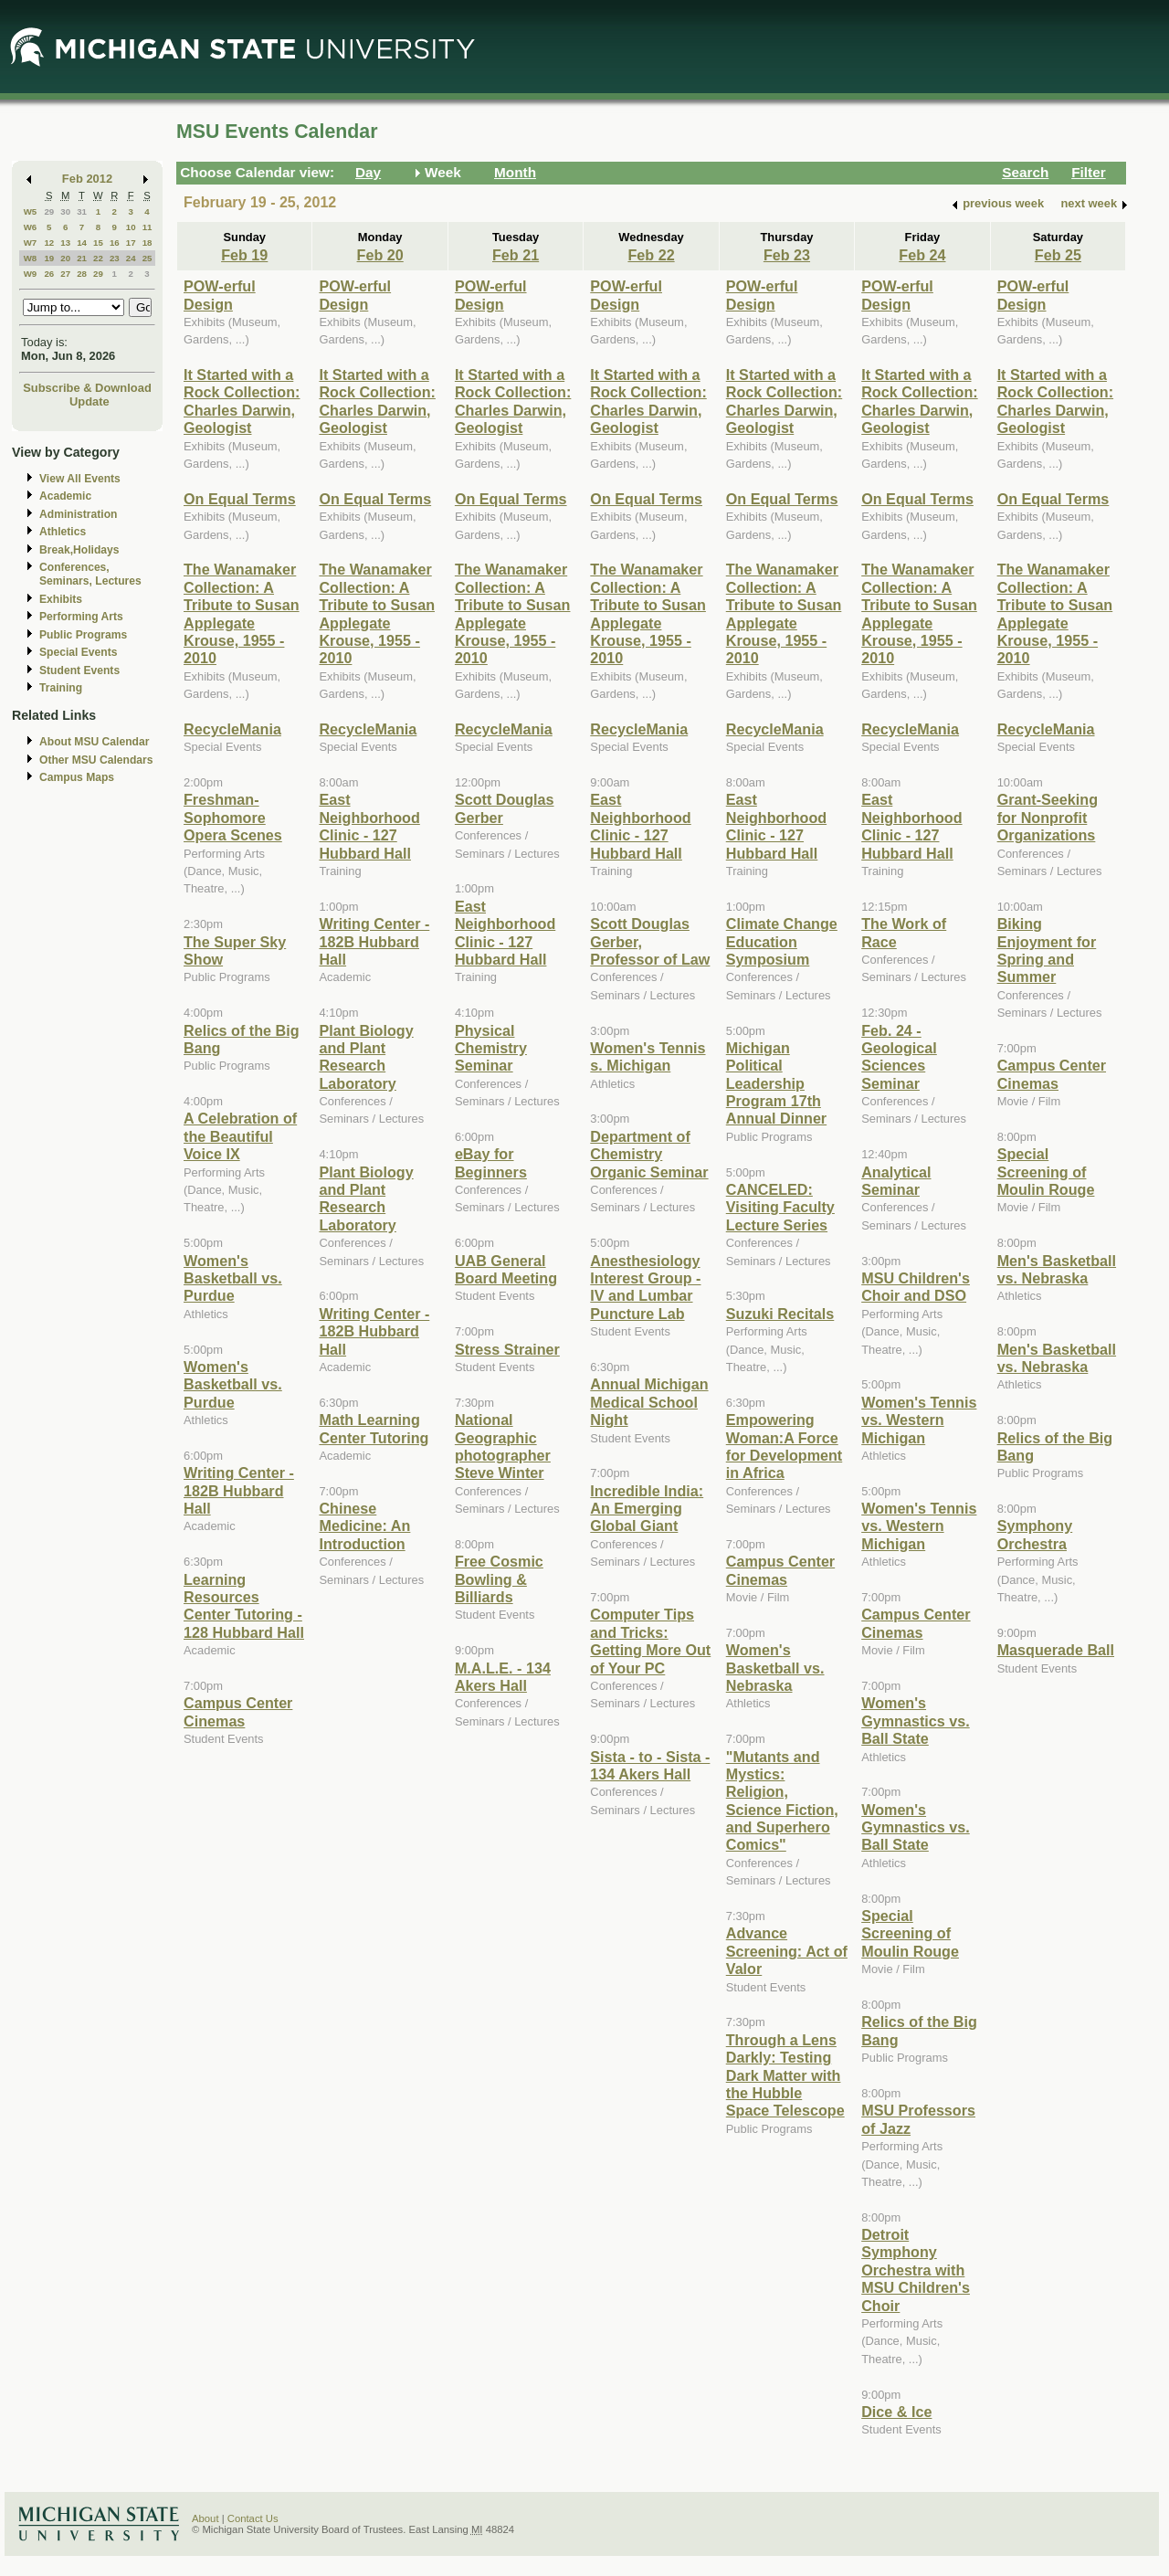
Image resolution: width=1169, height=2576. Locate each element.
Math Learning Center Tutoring (373, 1428)
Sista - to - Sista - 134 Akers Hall (650, 1765)
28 (82, 274)
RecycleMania (232, 729)
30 (65, 211)
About (205, 2518)
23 (115, 258)
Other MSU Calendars (96, 760)
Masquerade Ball (1055, 1650)
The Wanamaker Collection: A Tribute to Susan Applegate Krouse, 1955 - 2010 (242, 613)
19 (49, 258)
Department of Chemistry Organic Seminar (649, 1154)
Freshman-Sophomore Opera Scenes (233, 817)
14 (82, 243)
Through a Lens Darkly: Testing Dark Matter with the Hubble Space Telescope (785, 2075)
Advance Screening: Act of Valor (787, 1951)
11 (147, 227)
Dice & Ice (896, 2411)
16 (115, 243)
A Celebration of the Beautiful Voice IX (240, 1136)
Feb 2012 (87, 178)
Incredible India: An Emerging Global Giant (646, 1509)
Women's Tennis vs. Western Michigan (918, 1420)
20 (65, 258)
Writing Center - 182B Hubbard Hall (239, 1490)
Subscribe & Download (87, 388)
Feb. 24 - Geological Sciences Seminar (899, 1057)
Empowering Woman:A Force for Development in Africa (784, 1446)
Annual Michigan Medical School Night (649, 1402)
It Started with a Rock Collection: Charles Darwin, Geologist (242, 401)
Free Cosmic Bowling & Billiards (499, 1579)
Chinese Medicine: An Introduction (364, 1526)
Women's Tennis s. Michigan (647, 1056)
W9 (30, 274)
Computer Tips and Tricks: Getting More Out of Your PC (650, 1640)
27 (65, 274)
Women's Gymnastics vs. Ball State (915, 1720)
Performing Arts (81, 616)
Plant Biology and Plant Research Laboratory (366, 1057)
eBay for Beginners (491, 1162)
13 (65, 243)
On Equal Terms (240, 499)
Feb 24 (922, 255)
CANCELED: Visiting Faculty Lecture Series (780, 1207)
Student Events (79, 670)
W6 (30, 227)
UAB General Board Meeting (506, 1269)
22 (98, 258)
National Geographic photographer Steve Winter (503, 1446)
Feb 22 (650, 255)
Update (89, 401)
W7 (30, 243)
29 (49, 211)
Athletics (62, 531)
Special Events (78, 652)
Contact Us (253, 2518)
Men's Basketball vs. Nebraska (1056, 1269)
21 (82, 258)
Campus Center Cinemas (238, 1711)
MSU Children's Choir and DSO (915, 1287)
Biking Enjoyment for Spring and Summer (1047, 950)
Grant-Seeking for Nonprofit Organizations (1047, 817)
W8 (30, 258)
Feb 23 (787, 255)
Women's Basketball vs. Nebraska (775, 1668)
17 (131, 243)
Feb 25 (1058, 255)
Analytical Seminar (896, 1181)
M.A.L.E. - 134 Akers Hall (503, 1677)
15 (98, 243)
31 (82, 211)
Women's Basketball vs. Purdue (233, 1278)
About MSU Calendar (94, 741)
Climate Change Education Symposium (781, 941)
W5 (30, 211)
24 (131, 258)
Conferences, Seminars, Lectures (90, 574)
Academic (65, 496)
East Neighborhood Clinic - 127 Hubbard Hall (369, 825)
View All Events (80, 478)
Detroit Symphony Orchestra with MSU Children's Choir (915, 2270)
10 (131, 227)
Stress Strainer (507, 1349)
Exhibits (60, 599)
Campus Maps (76, 777)
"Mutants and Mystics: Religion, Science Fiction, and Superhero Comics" (782, 1800)
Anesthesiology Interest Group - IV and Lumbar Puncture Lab (645, 1287)
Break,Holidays (79, 550)
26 (49, 274)
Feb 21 (515, 255)
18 (147, 243)
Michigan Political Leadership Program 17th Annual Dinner (776, 1083)
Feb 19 (244, 255)
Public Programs (83, 634)
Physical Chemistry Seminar (491, 1048)
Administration (78, 514)
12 (49, 243)
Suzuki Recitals (780, 1313)
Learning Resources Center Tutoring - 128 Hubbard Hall (244, 1606)
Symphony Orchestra (1035, 1534)
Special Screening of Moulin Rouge (910, 1933)
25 (147, 258)
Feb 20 (380, 255)
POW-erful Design (220, 294)
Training (60, 687)
